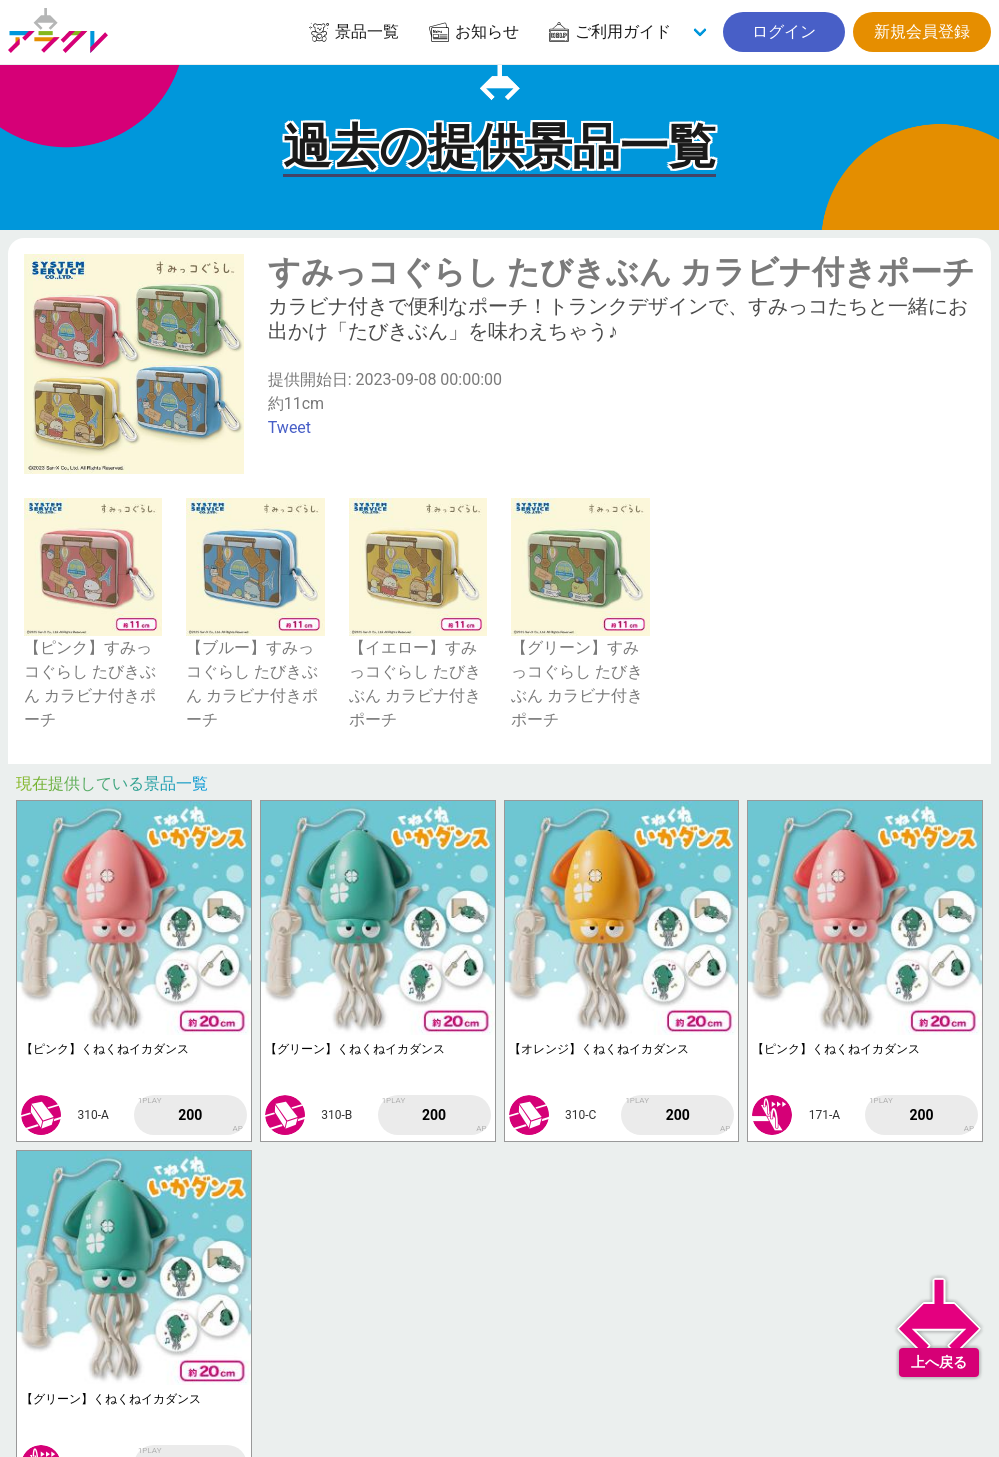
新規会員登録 (922, 31)
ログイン (784, 31)
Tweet (289, 427)
